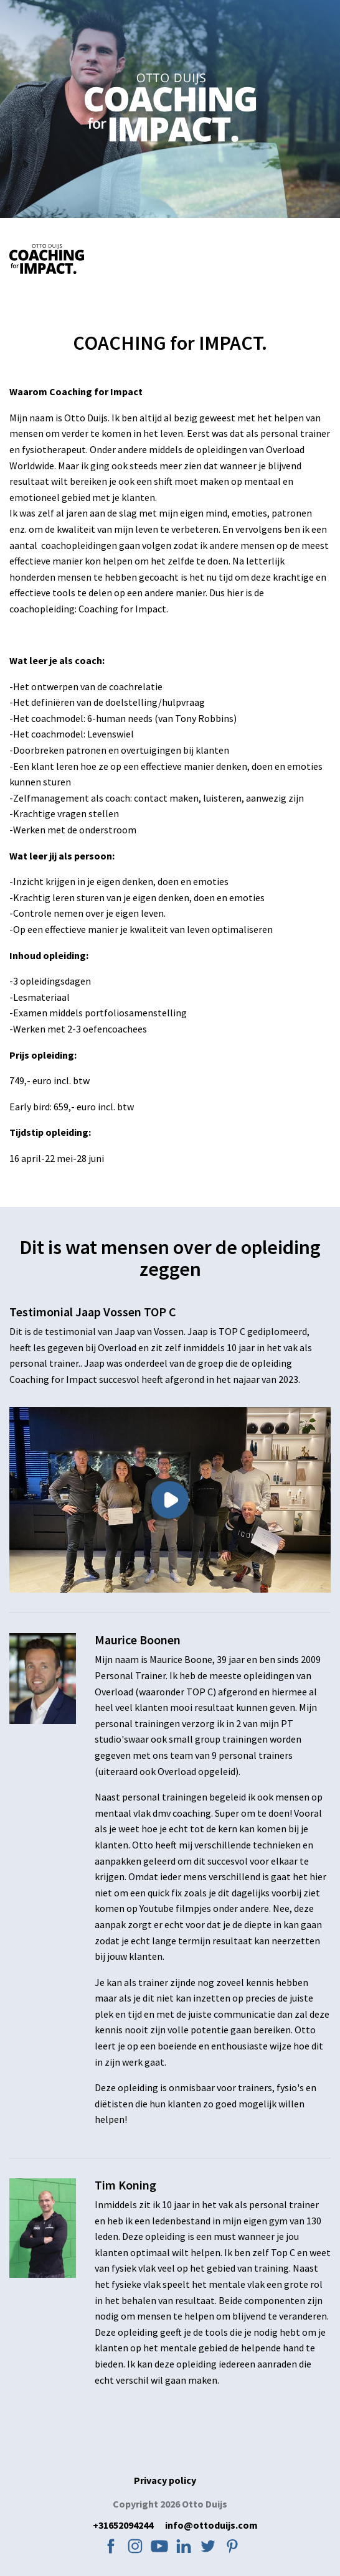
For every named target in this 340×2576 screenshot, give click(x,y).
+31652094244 (123, 2525)
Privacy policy (165, 2480)
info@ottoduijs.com (211, 2525)
